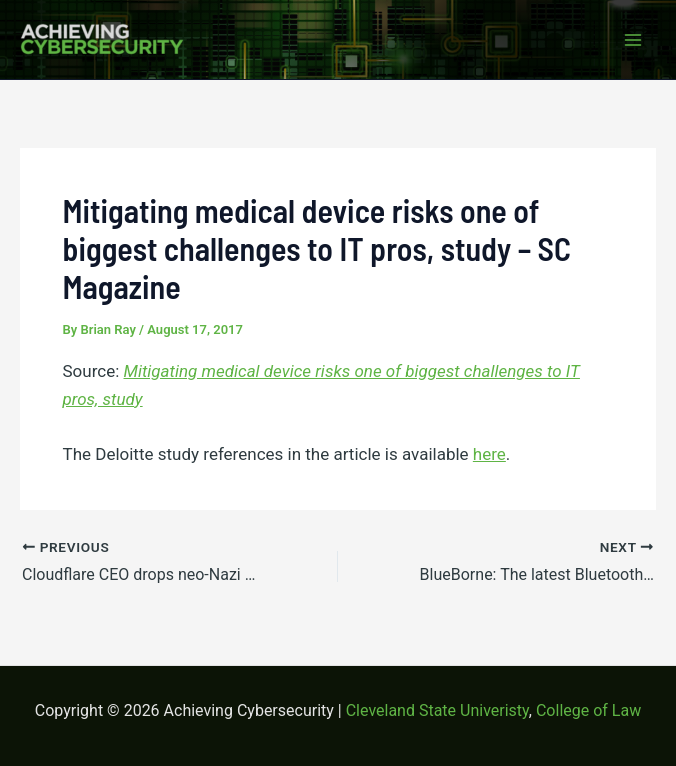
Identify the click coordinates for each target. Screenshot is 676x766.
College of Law (588, 710)
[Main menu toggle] (634, 40)
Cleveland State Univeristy (437, 710)
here (489, 454)
